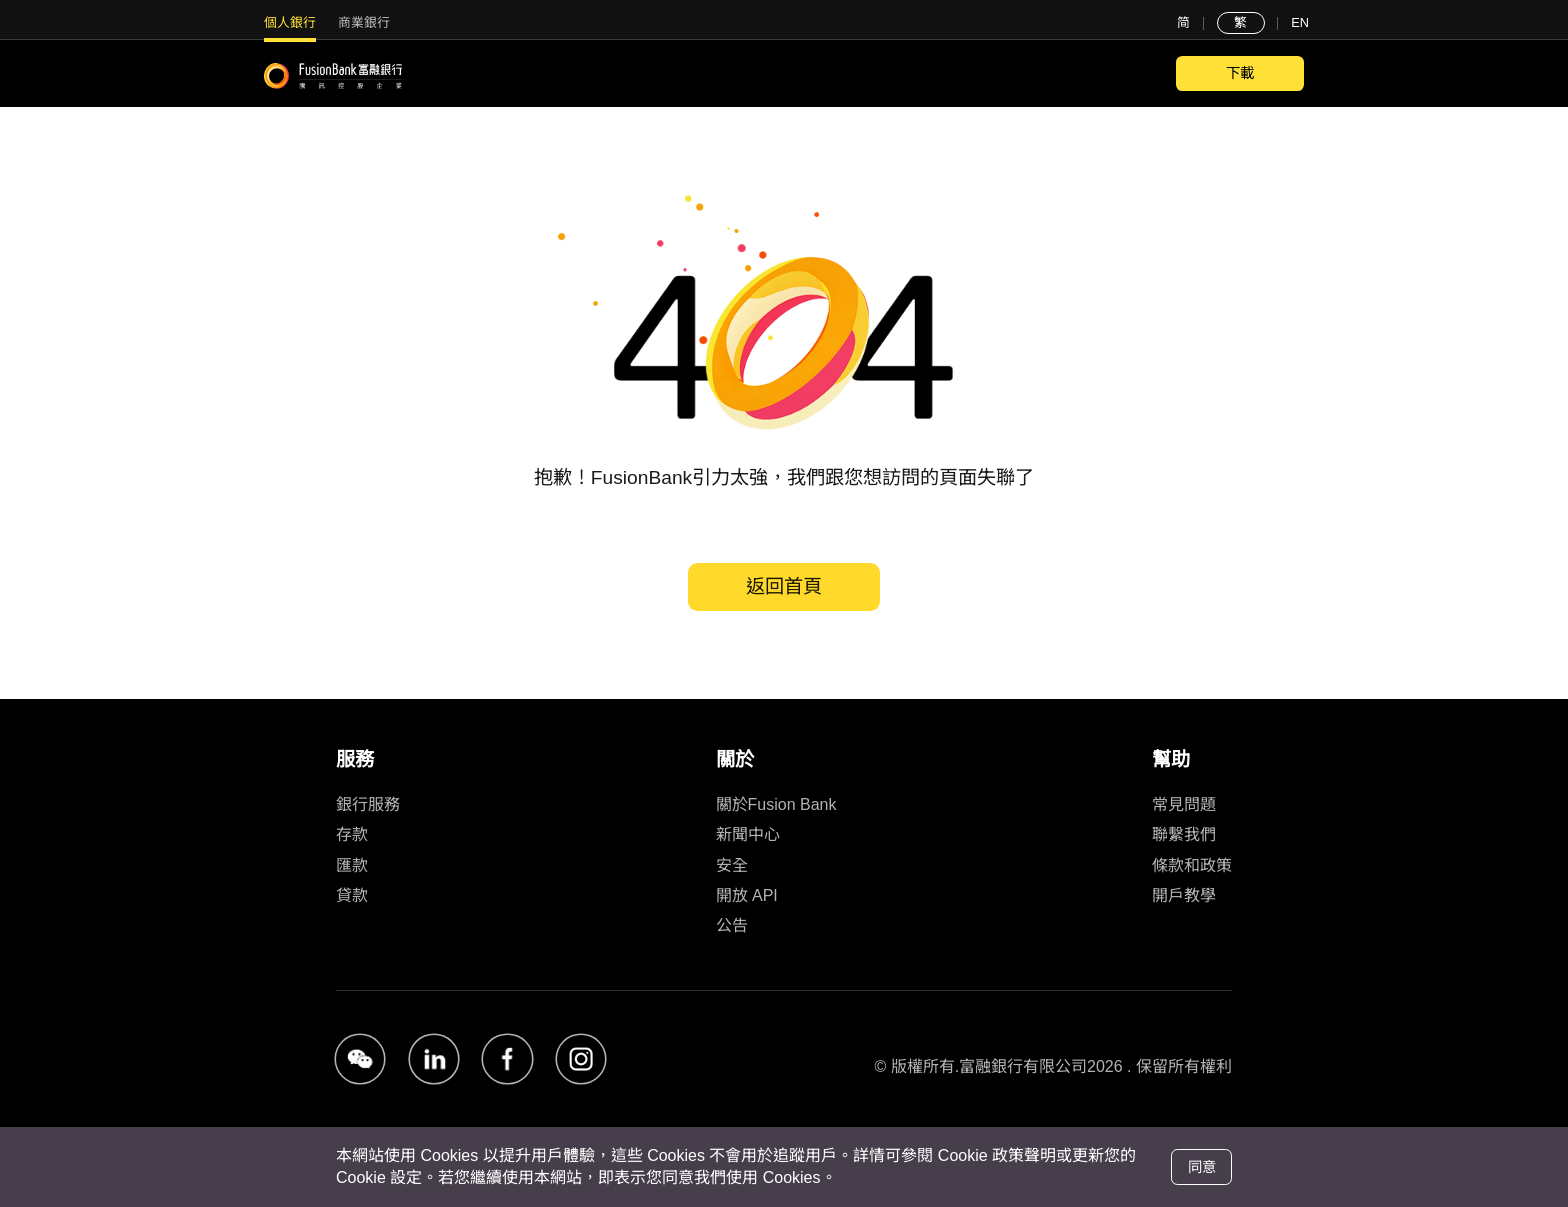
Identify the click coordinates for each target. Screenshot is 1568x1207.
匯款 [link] (352, 865)
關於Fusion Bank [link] (776, 804)
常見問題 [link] (1184, 804)
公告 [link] (732, 925)
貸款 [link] (352, 895)
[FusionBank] (333, 76)
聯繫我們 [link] (1184, 834)
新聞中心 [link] (748, 834)
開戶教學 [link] (1184, 895)
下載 (1240, 73)
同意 (1202, 1167)
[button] (360, 1059)
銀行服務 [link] (368, 804)
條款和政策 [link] (1192, 865)
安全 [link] (732, 865)
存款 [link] (352, 834)
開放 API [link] (747, 895)
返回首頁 (784, 586)
